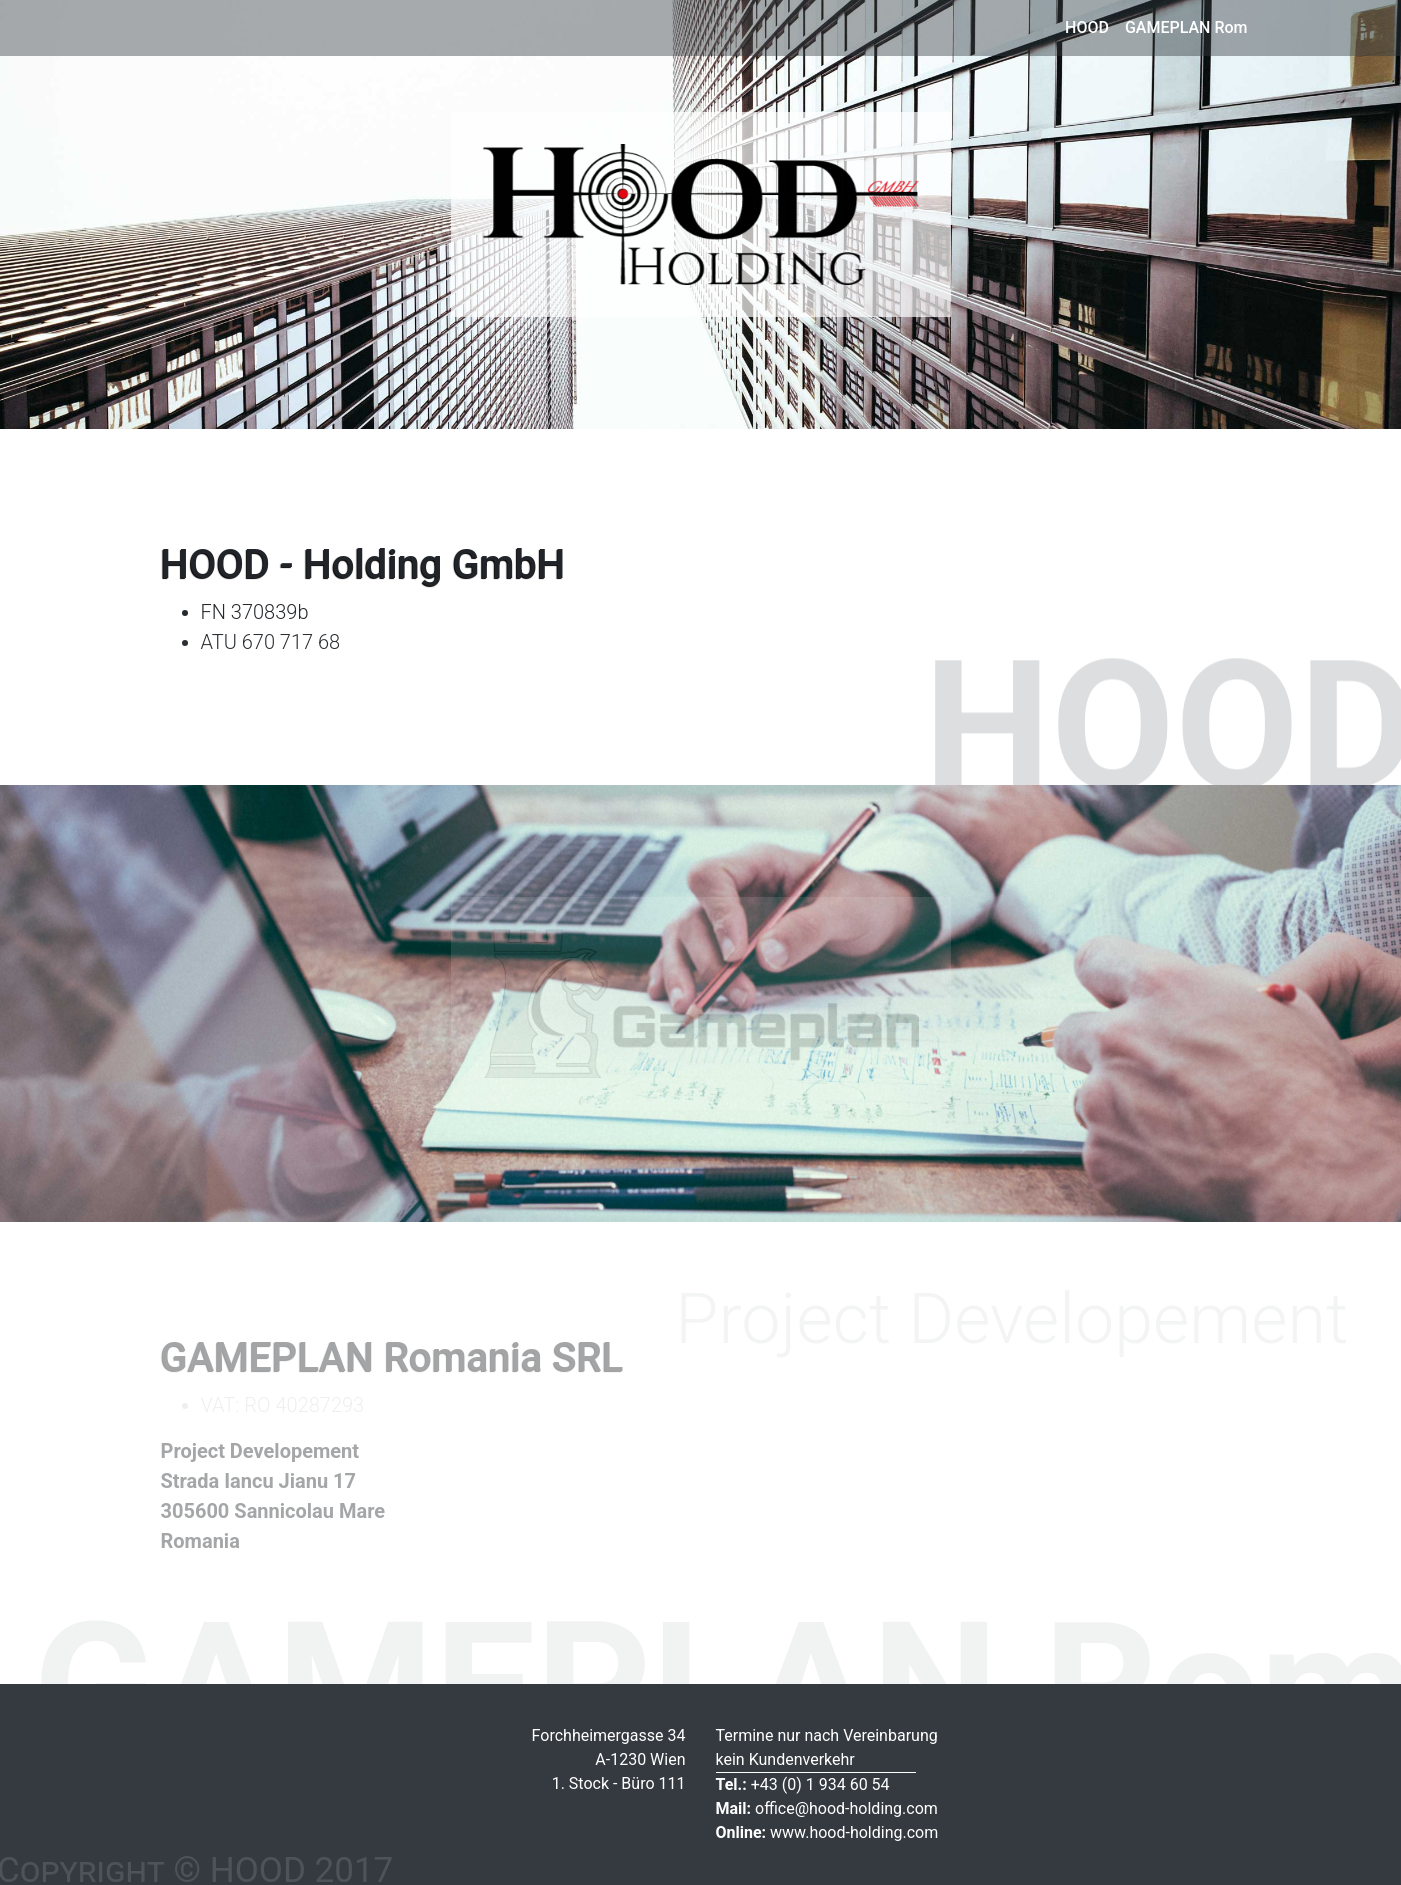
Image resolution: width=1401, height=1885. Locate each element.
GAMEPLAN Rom (1186, 27)
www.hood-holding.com (827, 1832)
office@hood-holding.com (827, 1808)
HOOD (1087, 27)
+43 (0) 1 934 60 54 (803, 1784)
